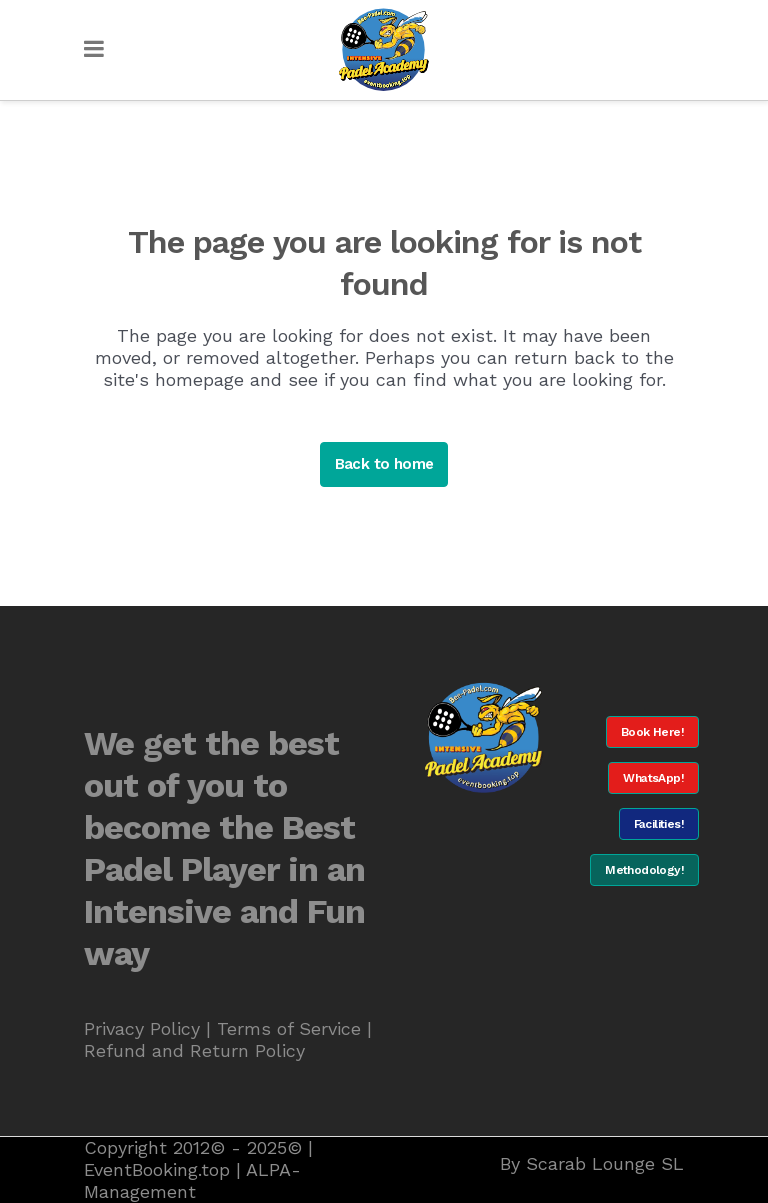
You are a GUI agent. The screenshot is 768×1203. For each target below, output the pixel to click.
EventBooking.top (157, 1169)
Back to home (384, 464)
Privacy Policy (142, 1028)
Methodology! (644, 870)
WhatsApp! (653, 778)
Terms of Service (289, 1028)
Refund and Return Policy (194, 1050)
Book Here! (652, 732)
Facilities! (659, 824)
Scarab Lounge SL (605, 1163)
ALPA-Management (192, 1180)
